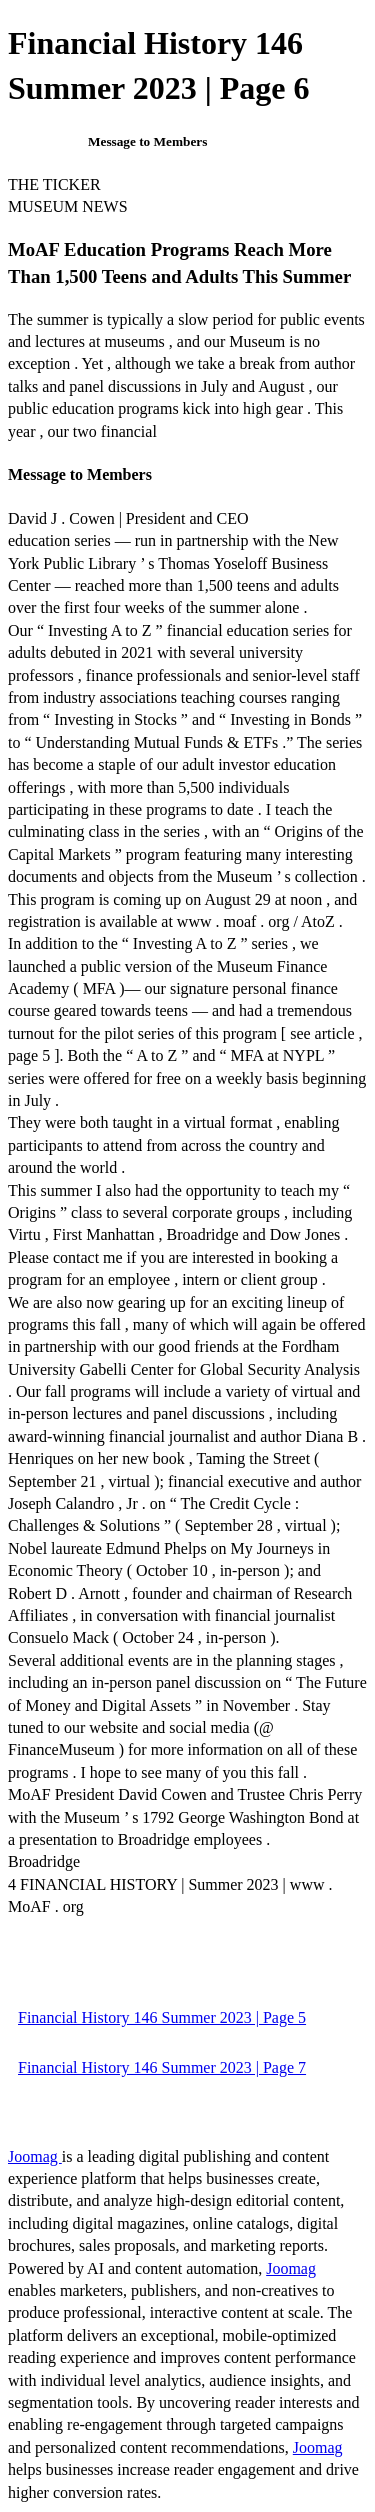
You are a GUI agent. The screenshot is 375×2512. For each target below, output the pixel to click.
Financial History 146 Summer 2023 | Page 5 (162, 2017)
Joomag (35, 2156)
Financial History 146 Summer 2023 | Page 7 (162, 2067)
